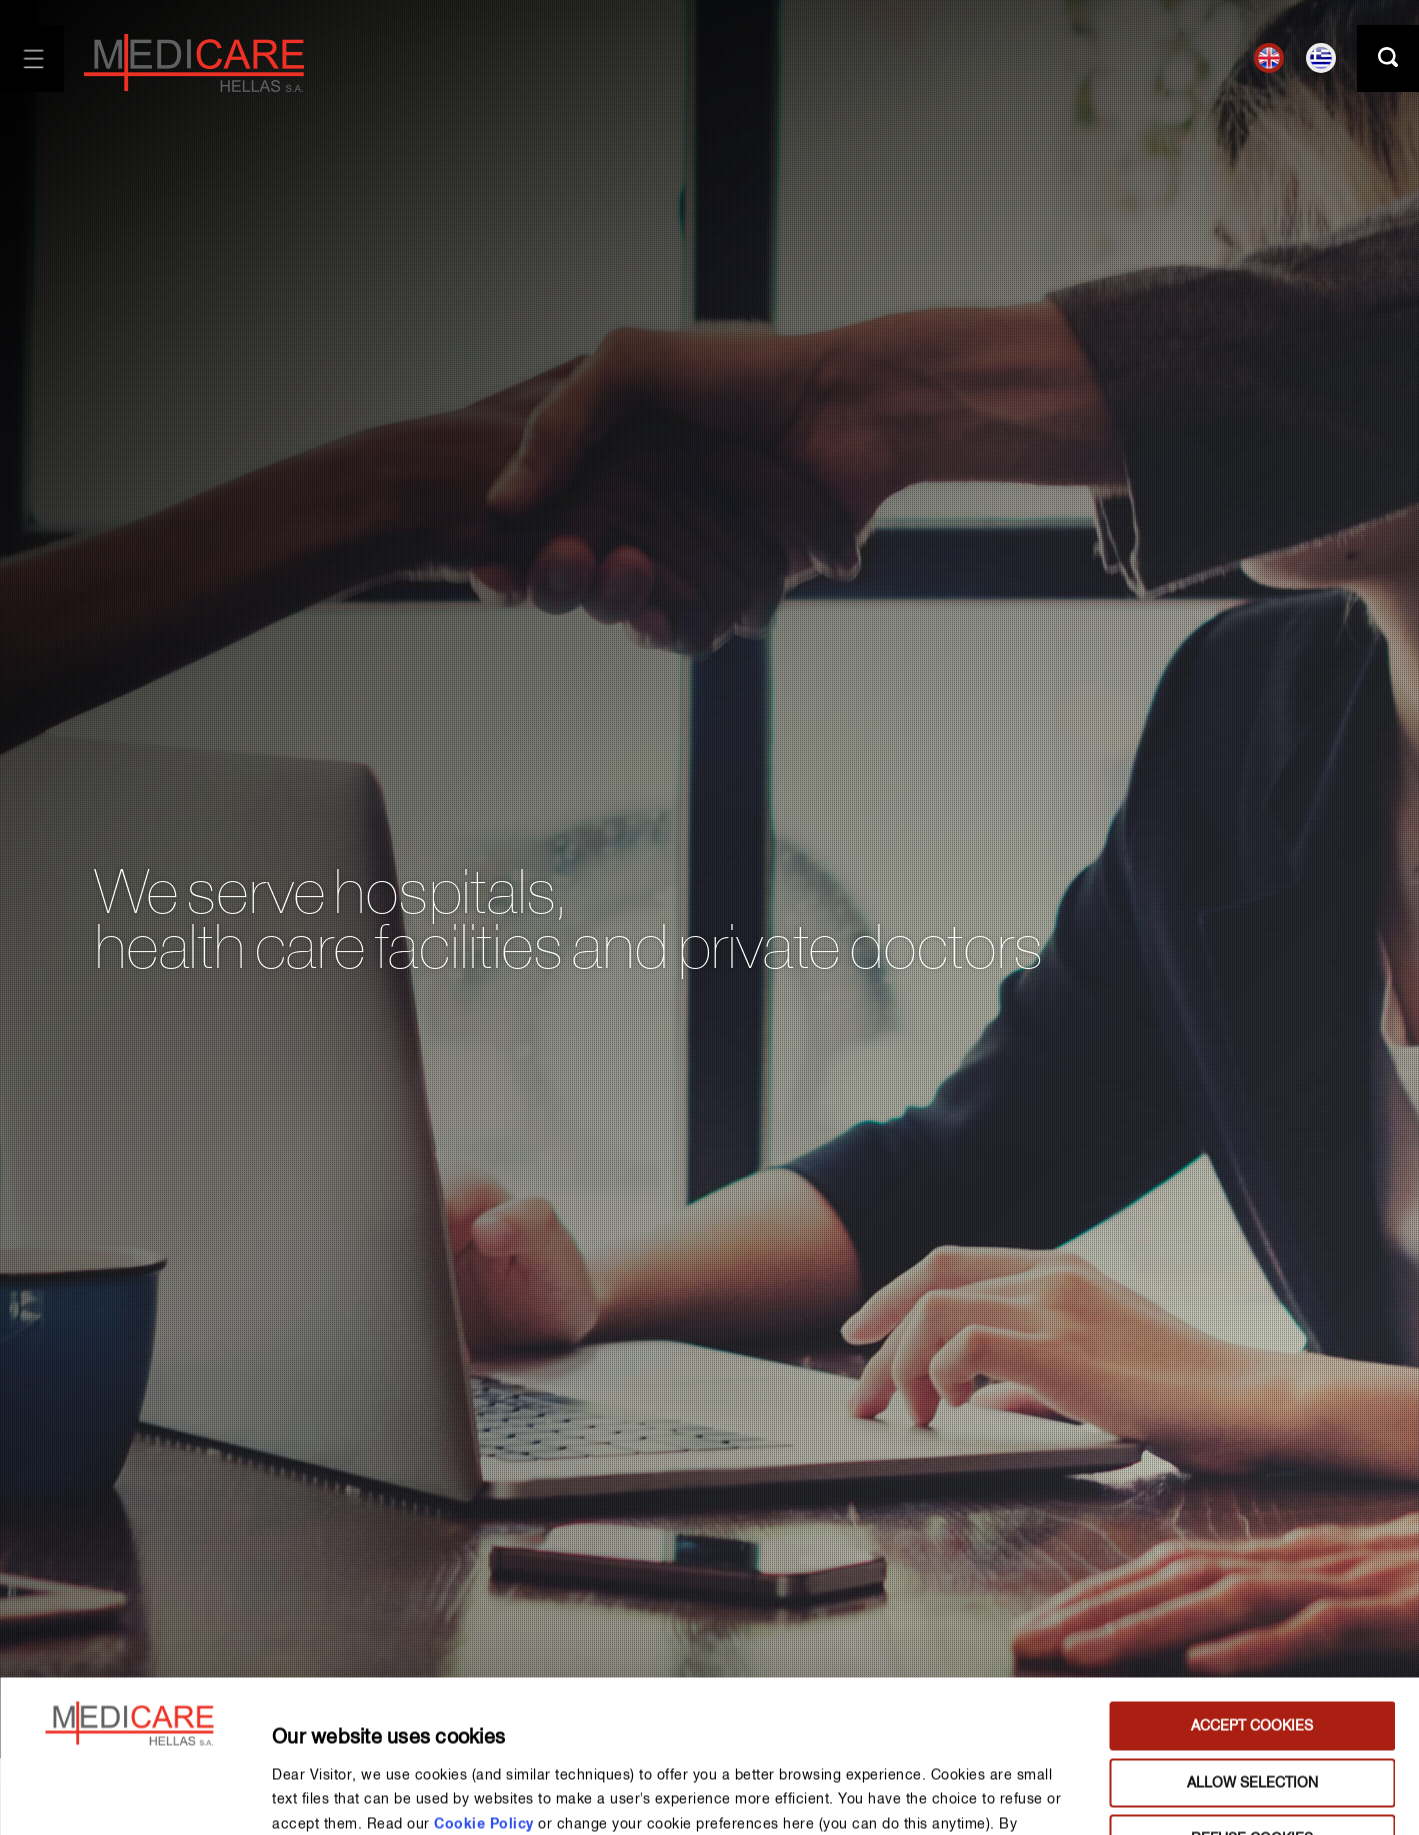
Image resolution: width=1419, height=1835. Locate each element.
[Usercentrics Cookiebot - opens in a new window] (129, 1796)
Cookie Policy (484, 1681)
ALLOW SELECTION (1252, 1639)
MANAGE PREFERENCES (1057, 1796)
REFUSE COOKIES (1252, 1696)
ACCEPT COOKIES (1252, 1583)
